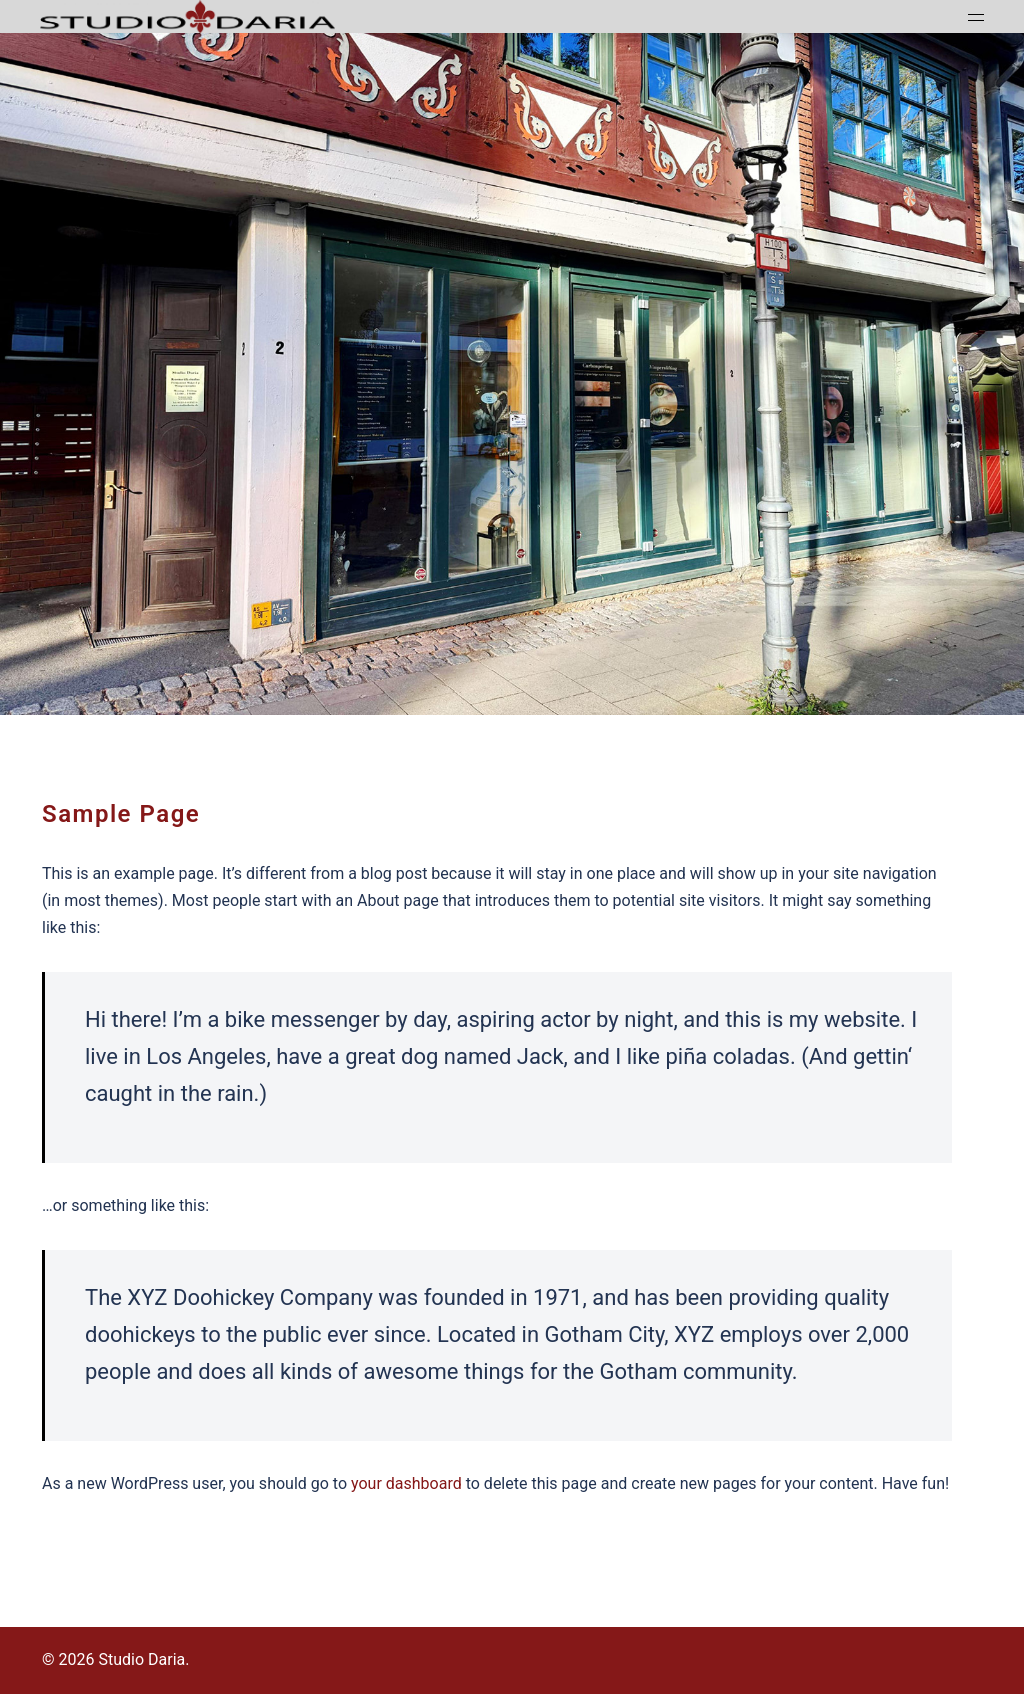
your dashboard (406, 1483)
